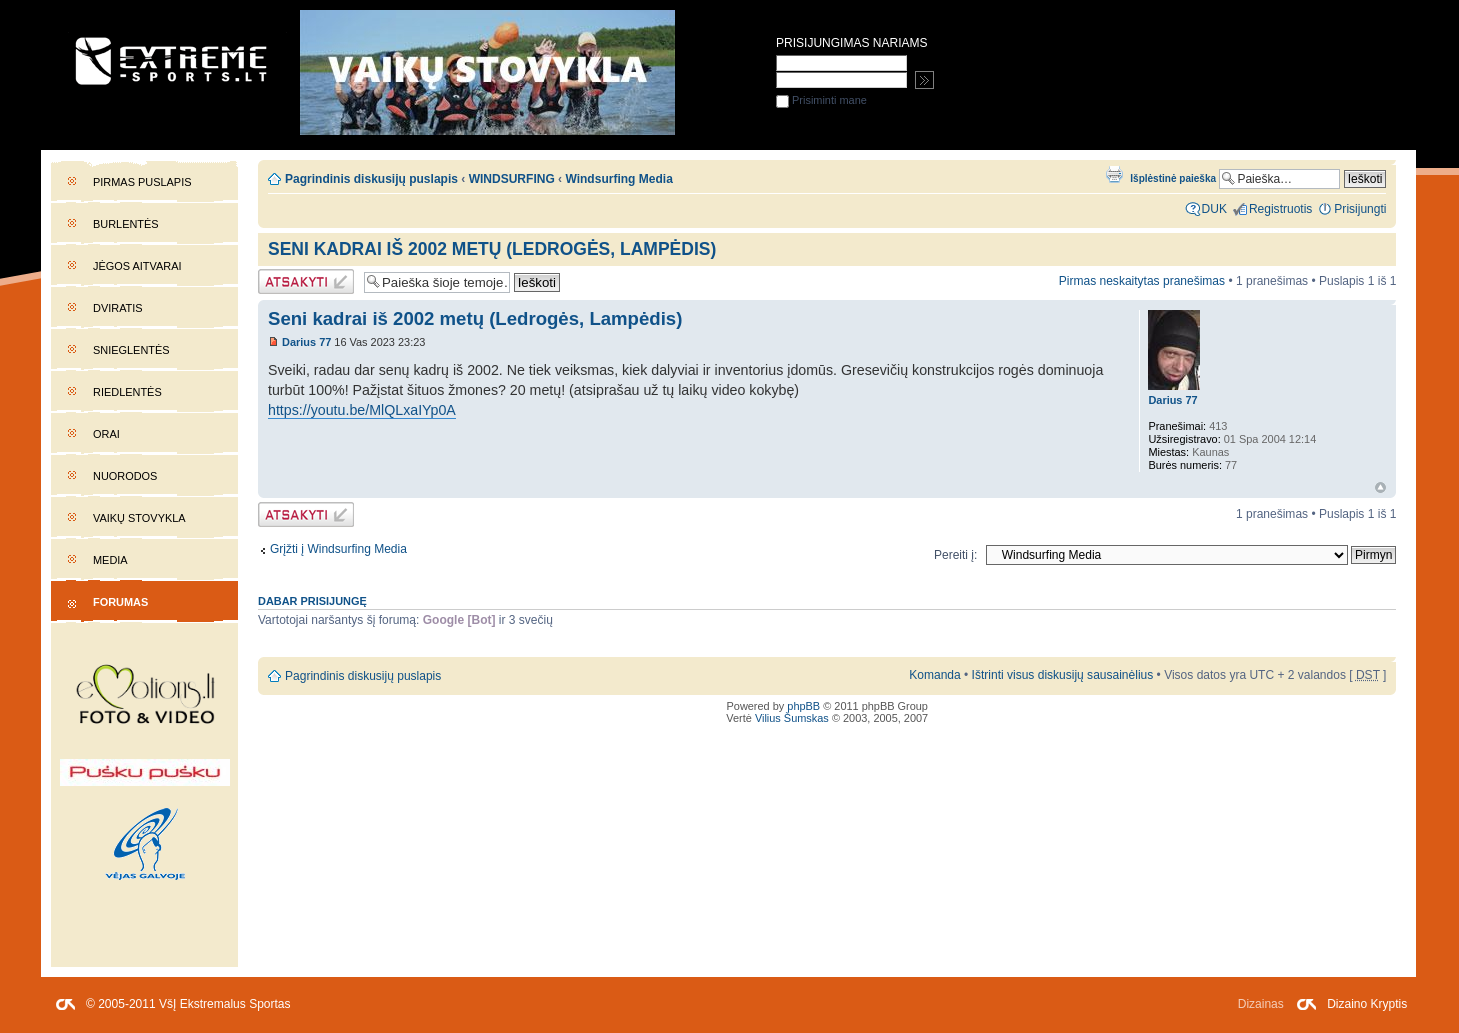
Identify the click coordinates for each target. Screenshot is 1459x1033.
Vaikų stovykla (139, 518)
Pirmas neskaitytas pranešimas (1142, 281)
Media (110, 560)
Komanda (934, 675)
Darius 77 (306, 342)
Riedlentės (127, 392)
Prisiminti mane (821, 100)
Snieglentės (131, 350)
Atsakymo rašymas (306, 281)
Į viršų (1380, 487)
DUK (1214, 209)
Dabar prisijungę (312, 601)
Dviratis (118, 308)
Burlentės (126, 224)
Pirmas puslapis (142, 182)
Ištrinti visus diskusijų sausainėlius (1063, 675)
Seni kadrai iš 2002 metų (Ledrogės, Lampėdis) (492, 249)
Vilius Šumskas (792, 718)
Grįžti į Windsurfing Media (338, 549)
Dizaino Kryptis (1367, 1004)
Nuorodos (125, 476)
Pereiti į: (955, 555)
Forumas (120, 602)
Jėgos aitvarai (137, 266)
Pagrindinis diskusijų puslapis (371, 179)
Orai (106, 434)
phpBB (803, 706)
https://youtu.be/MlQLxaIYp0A (362, 410)
